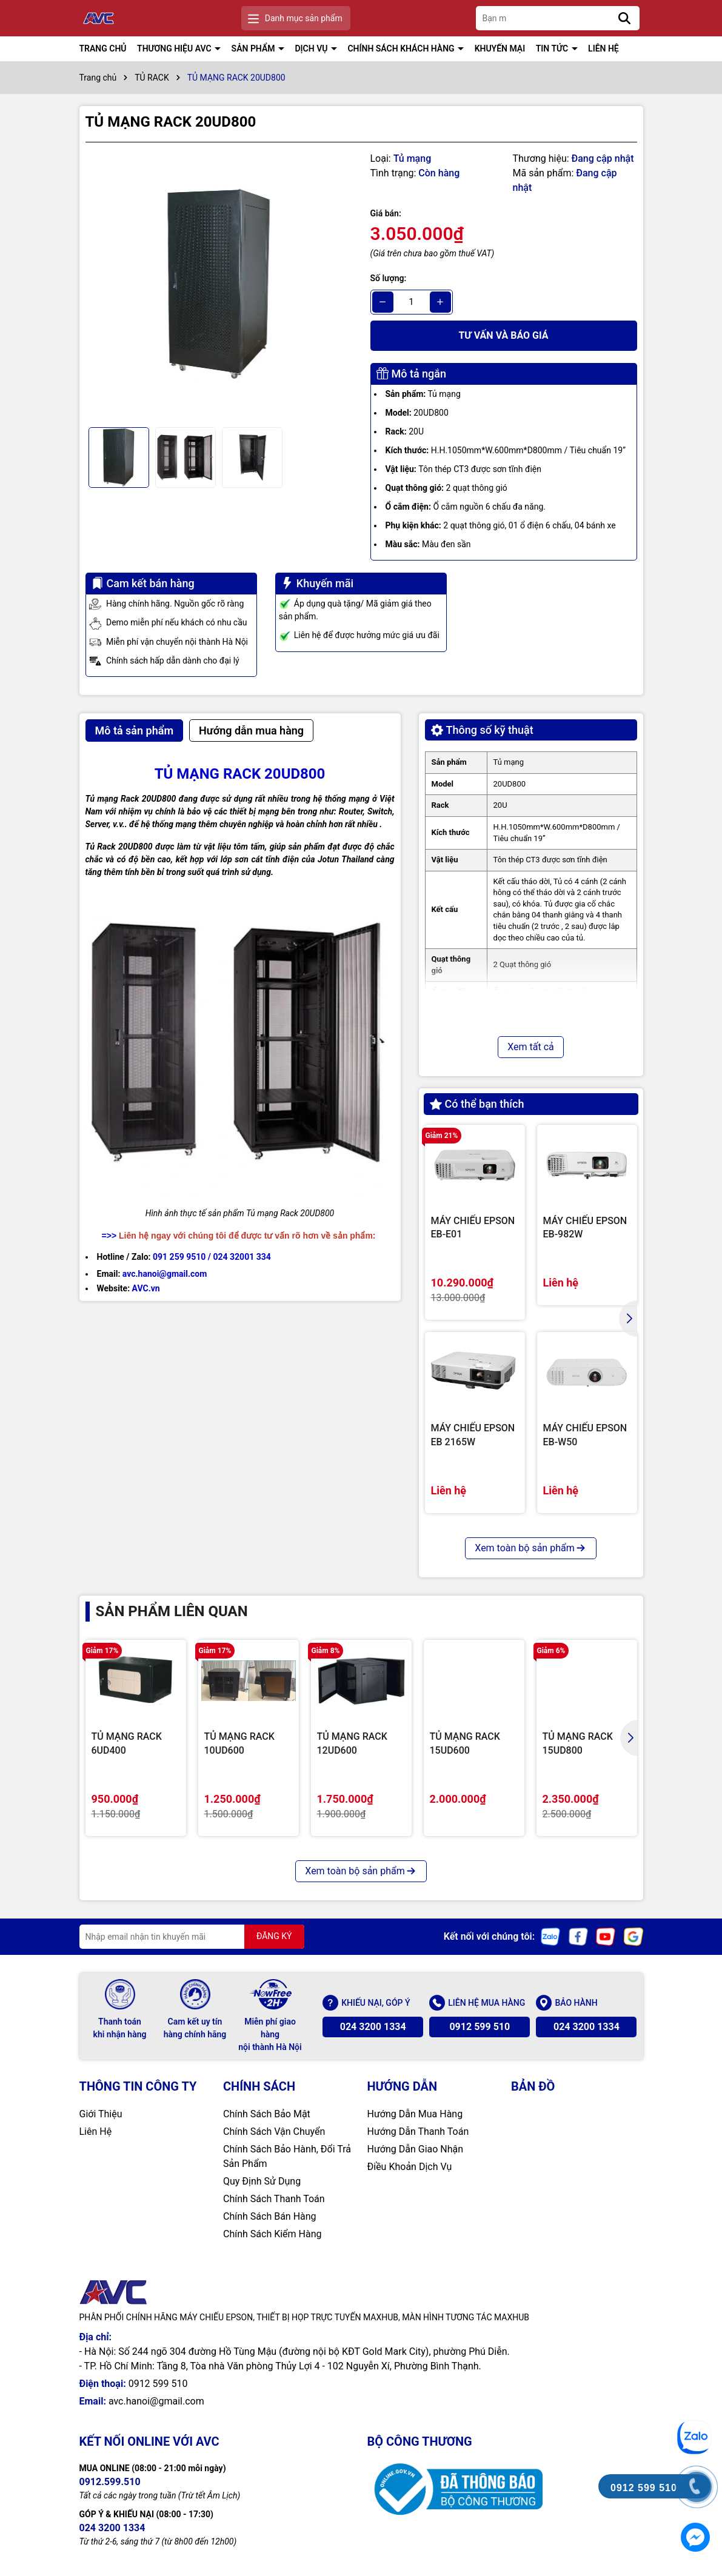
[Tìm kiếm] (624, 18)
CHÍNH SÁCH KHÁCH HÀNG (401, 48)
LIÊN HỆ (603, 48)
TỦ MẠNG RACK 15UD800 (578, 1743)
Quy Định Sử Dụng (262, 2181)
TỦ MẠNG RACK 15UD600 (465, 1743)
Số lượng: (388, 278)
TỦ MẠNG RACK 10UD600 (239, 1743)
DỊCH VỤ (312, 48)
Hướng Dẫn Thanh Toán (418, 2131)
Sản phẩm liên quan (172, 1611)
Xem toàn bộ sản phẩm (530, 1548)
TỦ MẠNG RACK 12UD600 (352, 1743)
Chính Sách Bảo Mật (266, 2114)
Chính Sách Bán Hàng (269, 2216)
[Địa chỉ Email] (191, 1937)
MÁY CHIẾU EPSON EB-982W (585, 1227)
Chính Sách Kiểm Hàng (272, 2234)
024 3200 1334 (373, 2026)
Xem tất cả (530, 1047)
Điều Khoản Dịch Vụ (409, 2166)
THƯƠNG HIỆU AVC (175, 48)
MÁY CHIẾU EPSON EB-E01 (473, 1227)
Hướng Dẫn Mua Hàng (415, 2114)
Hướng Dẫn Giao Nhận (415, 2149)
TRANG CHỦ (103, 48)
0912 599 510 (479, 2026)
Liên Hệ (95, 2131)
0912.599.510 (110, 2482)
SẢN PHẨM (254, 48)
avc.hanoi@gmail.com (156, 2401)
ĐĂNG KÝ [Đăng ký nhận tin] (274, 1936)
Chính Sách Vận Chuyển (274, 2131)
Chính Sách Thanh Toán (274, 2199)
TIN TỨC (553, 48)
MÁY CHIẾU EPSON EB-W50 (585, 1434)
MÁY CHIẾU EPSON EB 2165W (473, 1434)
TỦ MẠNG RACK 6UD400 (127, 1743)
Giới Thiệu (100, 2114)
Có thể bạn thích (477, 1103)
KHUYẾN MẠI (500, 48)
